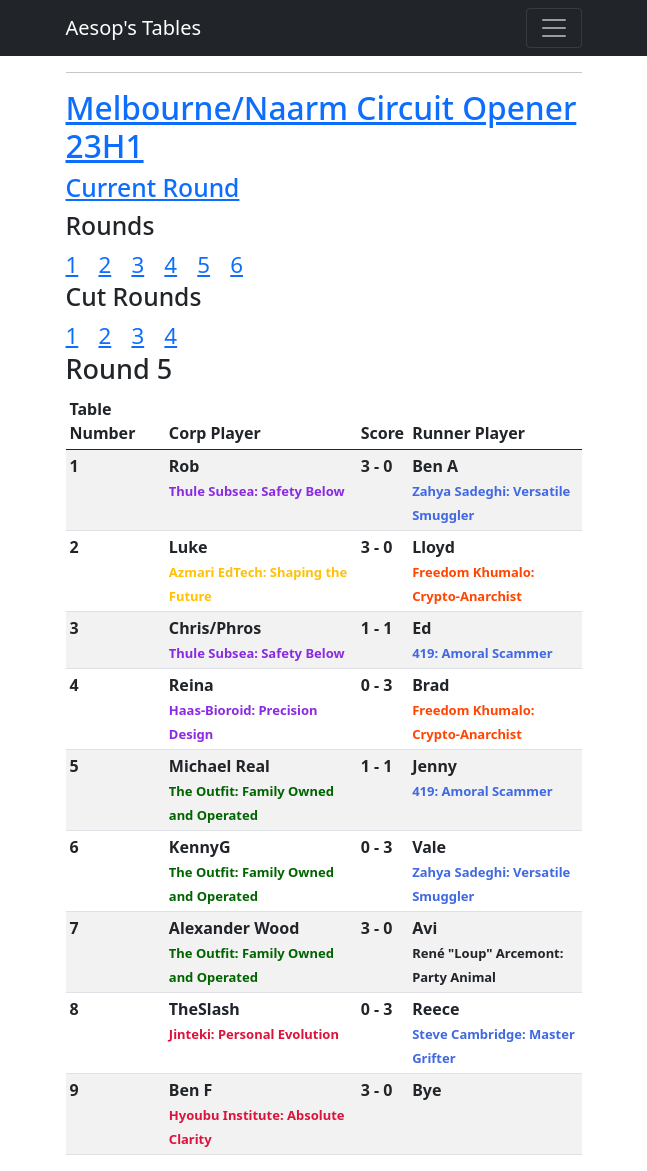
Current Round (153, 187)
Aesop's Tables (134, 27)
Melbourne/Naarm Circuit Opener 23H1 (321, 126)
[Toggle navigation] (554, 28)
